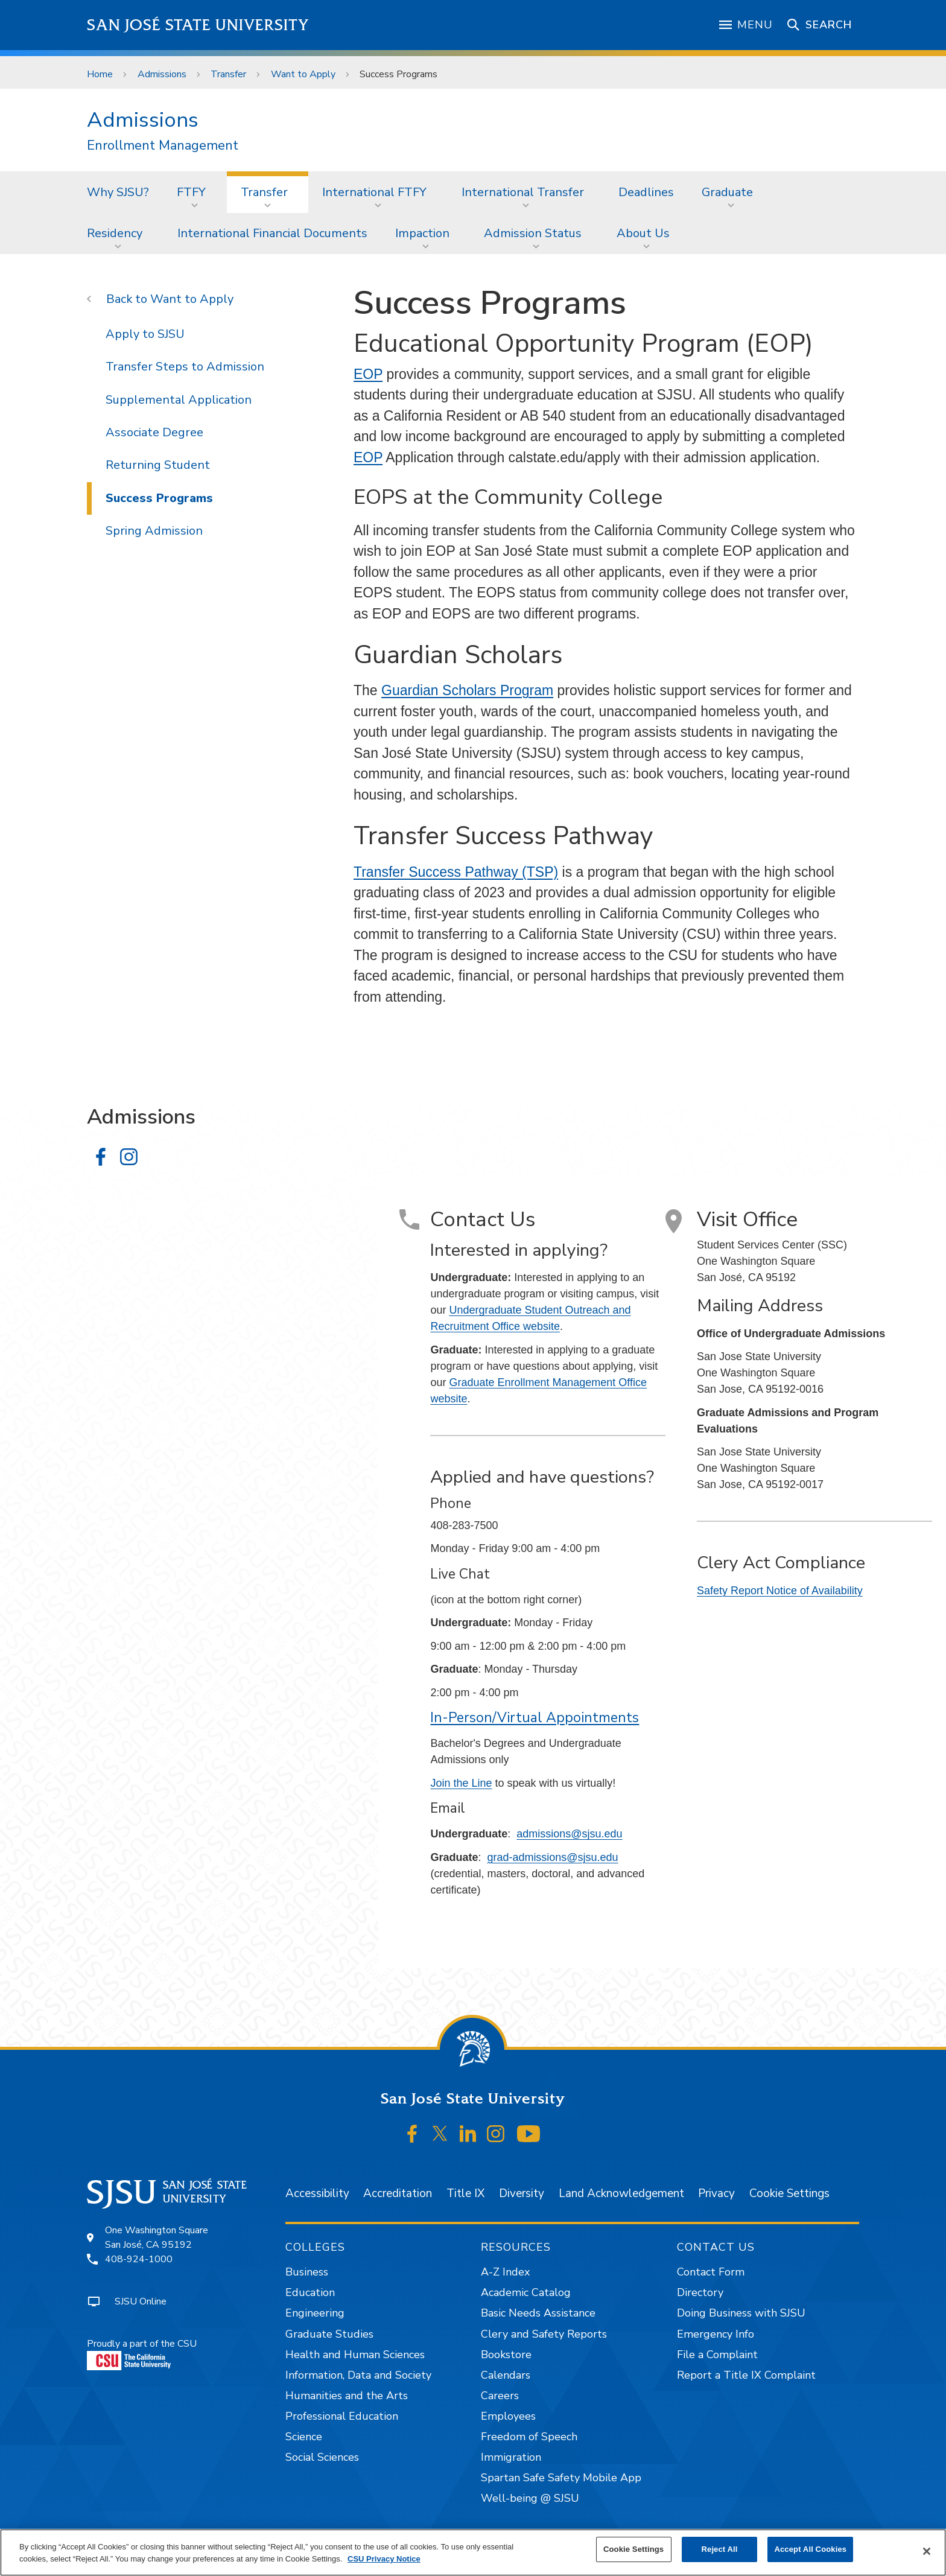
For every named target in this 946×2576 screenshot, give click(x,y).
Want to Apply (303, 74)
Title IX (465, 2193)
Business (306, 2272)
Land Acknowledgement (621, 2193)
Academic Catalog (526, 2292)
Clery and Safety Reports (544, 2334)
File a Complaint (717, 2354)
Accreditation (397, 2193)
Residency (114, 233)
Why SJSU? (118, 192)
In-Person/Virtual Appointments (534, 1717)
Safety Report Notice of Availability (780, 1591)
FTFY (191, 192)
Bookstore (506, 2354)
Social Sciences (322, 2457)
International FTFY (374, 192)
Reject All (720, 2549)
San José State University (198, 25)
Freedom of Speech (529, 2436)
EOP (368, 374)
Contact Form (710, 2272)
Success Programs (398, 74)
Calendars (505, 2375)
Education (310, 2292)
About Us (643, 233)
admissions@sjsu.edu (569, 1834)
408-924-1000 (139, 2259)
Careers (500, 2395)
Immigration (511, 2457)
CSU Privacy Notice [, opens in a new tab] (384, 2558)
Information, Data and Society (358, 2375)
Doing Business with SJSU (741, 2313)
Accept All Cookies (810, 2549)
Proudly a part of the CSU (142, 2353)
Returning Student (158, 465)
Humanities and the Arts (346, 2395)
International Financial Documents (272, 233)
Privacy (716, 2193)
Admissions (162, 74)
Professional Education (341, 2416)
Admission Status (533, 233)
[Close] (926, 2551)
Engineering (314, 2313)
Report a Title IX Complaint (746, 2375)
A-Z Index (505, 2272)
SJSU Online (141, 2301)
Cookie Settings (789, 2193)
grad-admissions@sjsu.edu (552, 1857)
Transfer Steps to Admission (185, 366)
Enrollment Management (162, 145)
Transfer (228, 74)
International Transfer (523, 192)
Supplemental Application (179, 400)
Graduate (727, 192)
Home (100, 74)
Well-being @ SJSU (530, 2498)
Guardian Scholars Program (467, 690)
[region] (473, 2552)
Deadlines (646, 192)
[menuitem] (118, 191)
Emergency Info (715, 2334)
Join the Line (461, 1783)
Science (303, 2436)
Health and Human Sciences (355, 2354)
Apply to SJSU (145, 334)
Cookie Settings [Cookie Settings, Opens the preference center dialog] (633, 2549)
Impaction (422, 233)
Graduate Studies (329, 2334)
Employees (508, 2416)
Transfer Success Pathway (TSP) (456, 872)
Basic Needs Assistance (538, 2313)
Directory (700, 2292)
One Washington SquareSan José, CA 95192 (156, 2237)
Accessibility (317, 2193)
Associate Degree (154, 432)
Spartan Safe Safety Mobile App (561, 2477)
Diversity (521, 2193)
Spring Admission (154, 531)
